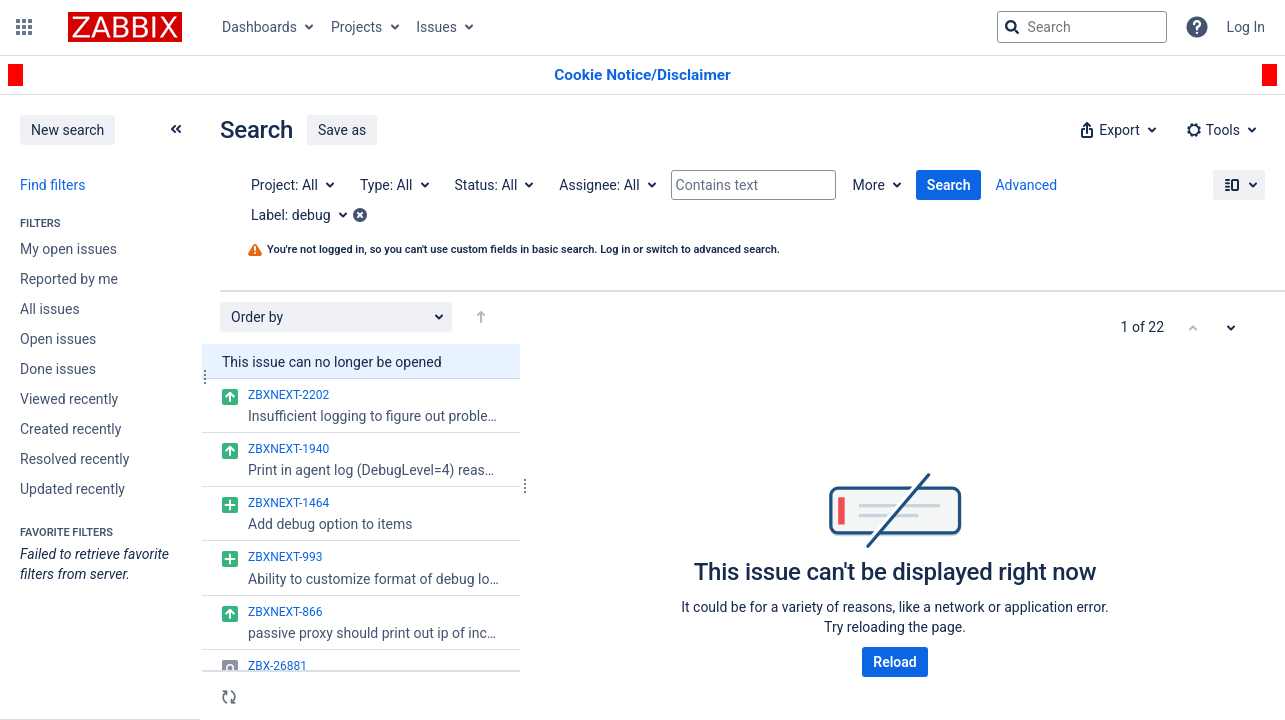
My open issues (68, 249)
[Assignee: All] (606, 185)
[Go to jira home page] (125, 27)
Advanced (1026, 185)
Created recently (70, 429)
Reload (894, 662)
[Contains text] (753, 185)
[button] (24, 27)
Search (949, 185)
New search (67, 130)
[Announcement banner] (642, 75)
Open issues (58, 339)
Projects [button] (356, 27)
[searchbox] (1082, 27)
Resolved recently (74, 459)
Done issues (58, 369)
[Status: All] (493, 185)
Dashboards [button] (259, 27)
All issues (50, 309)
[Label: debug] (306, 215)
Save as (342, 130)
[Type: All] (393, 185)
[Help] (1197, 27)
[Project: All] (291, 185)
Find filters (52, 185)
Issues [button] (436, 27)
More (869, 185)
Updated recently (72, 489)
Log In (1246, 27)
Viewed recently (69, 399)
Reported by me (69, 279)
